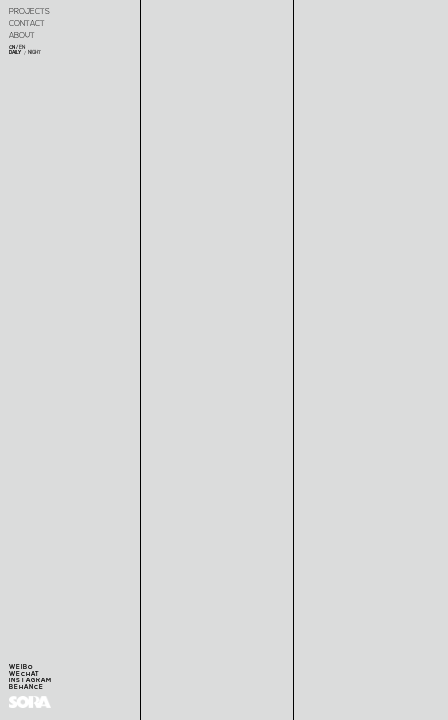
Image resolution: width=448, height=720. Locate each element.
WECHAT (24, 674)
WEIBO (21, 667)
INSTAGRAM (30, 680)
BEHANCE (26, 687)
